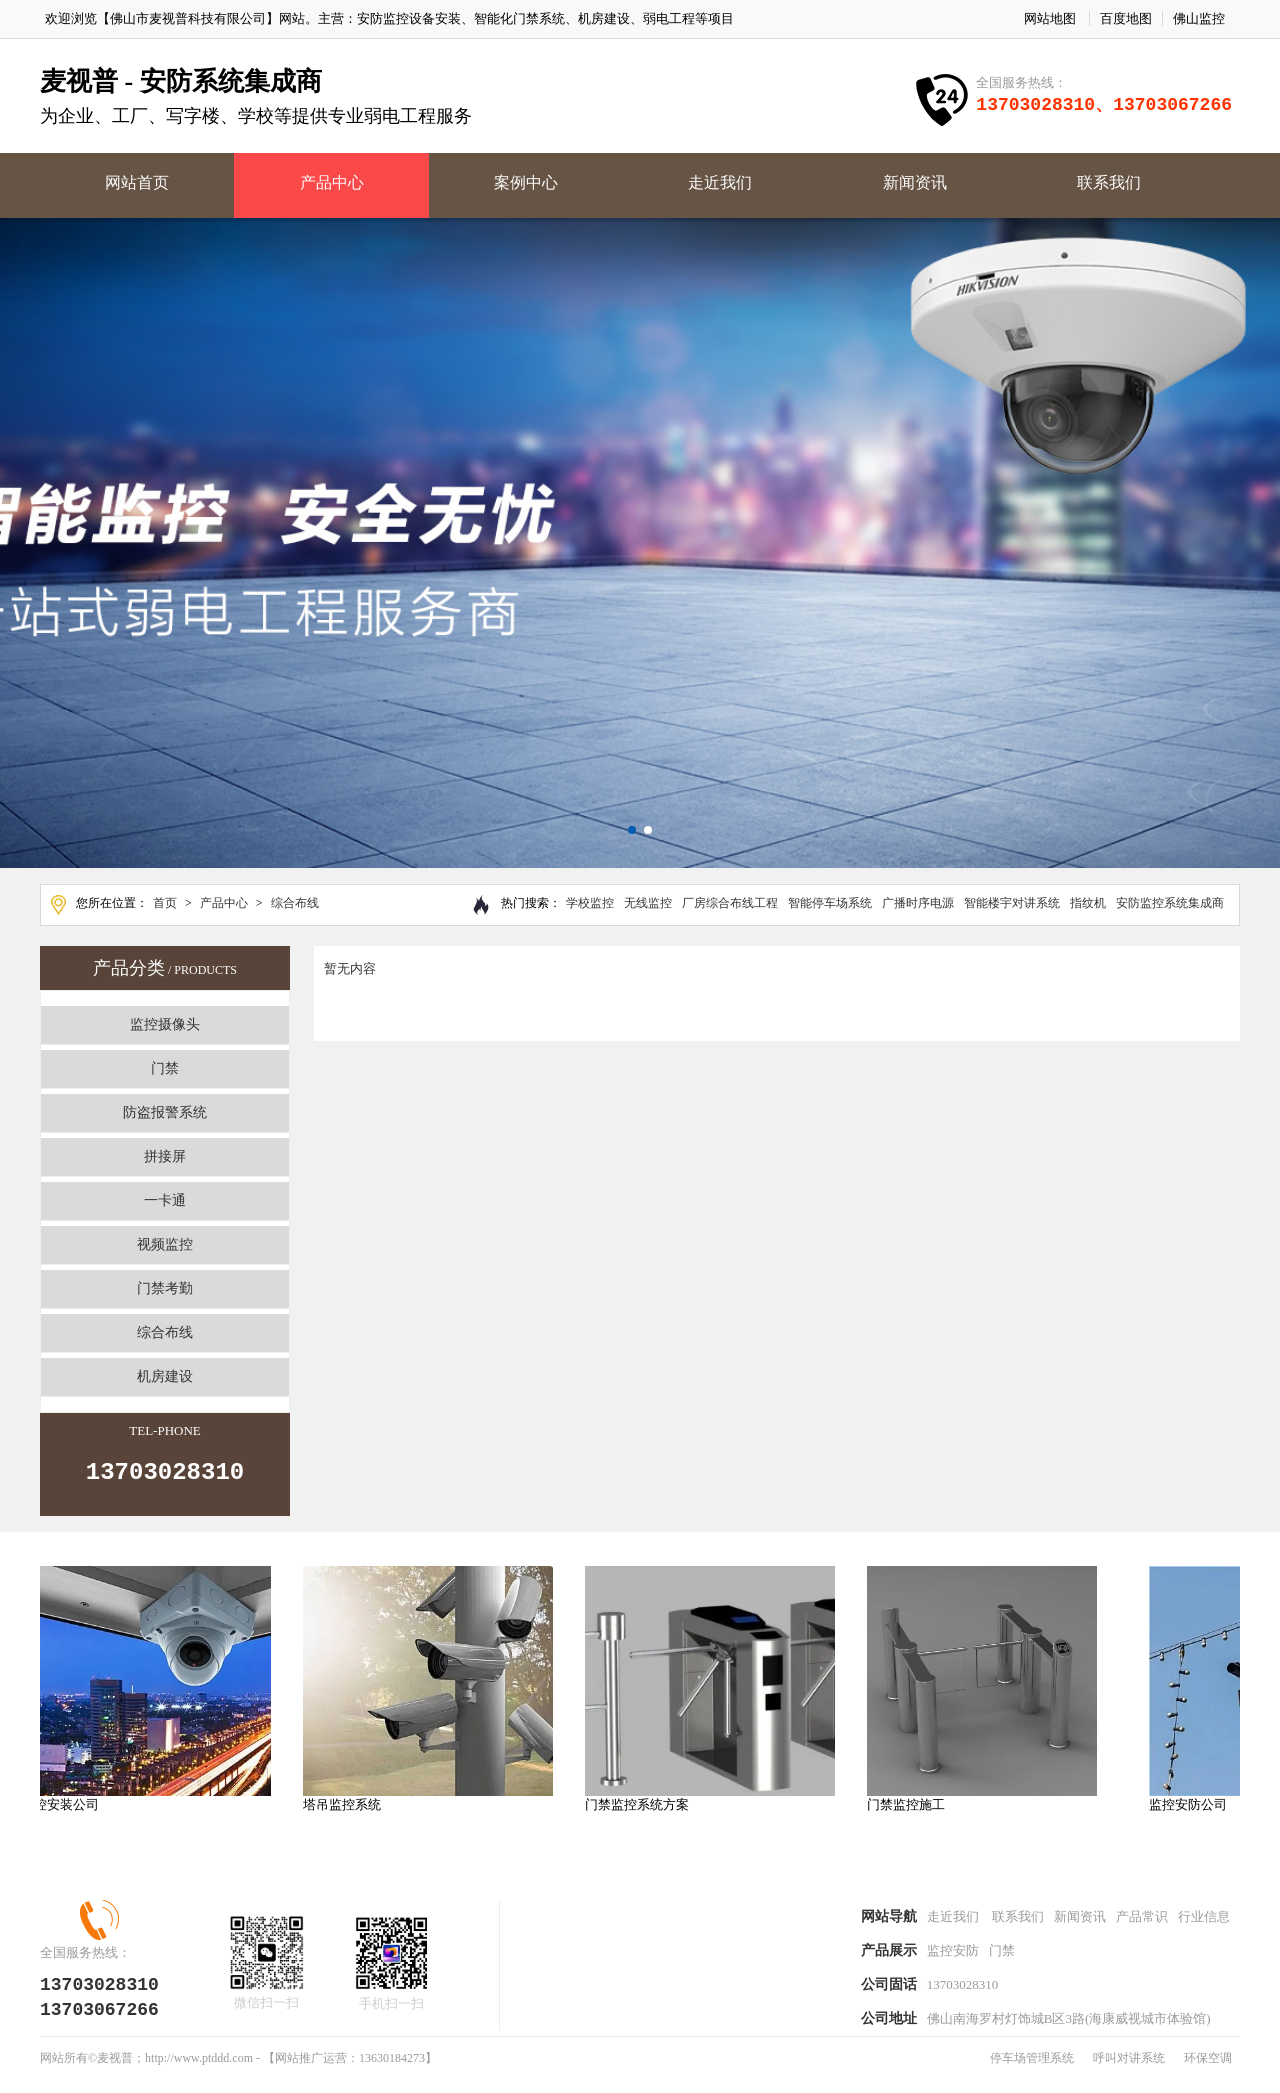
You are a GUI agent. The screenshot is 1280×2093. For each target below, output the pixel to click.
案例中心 (526, 182)
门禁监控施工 (915, 1810)
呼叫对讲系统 (1129, 2072)
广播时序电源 (918, 903)
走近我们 (720, 182)
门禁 (165, 1068)
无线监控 (648, 903)
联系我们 (1109, 182)
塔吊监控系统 (351, 1810)
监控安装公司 (69, 1810)
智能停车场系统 (830, 903)
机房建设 (165, 1376)
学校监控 (590, 903)
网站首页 (137, 182)
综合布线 (295, 903)
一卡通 (165, 1200)
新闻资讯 (915, 182)
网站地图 (1050, 18)
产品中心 (332, 182)
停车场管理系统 (1032, 2072)
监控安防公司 (1197, 1810)
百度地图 (1126, 18)
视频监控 (165, 1244)
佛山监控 (1199, 18)
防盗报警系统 (165, 1112)
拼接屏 (165, 1156)
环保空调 (1208, 2072)
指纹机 (1088, 903)
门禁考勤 (165, 1288)
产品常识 (1142, 1924)
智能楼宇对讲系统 (1012, 903)
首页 (165, 903)
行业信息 (1204, 1924)
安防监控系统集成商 (1170, 903)
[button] (632, 830)
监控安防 (953, 1960)
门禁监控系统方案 (646, 1810)
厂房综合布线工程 (730, 903)
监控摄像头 (165, 1024)
